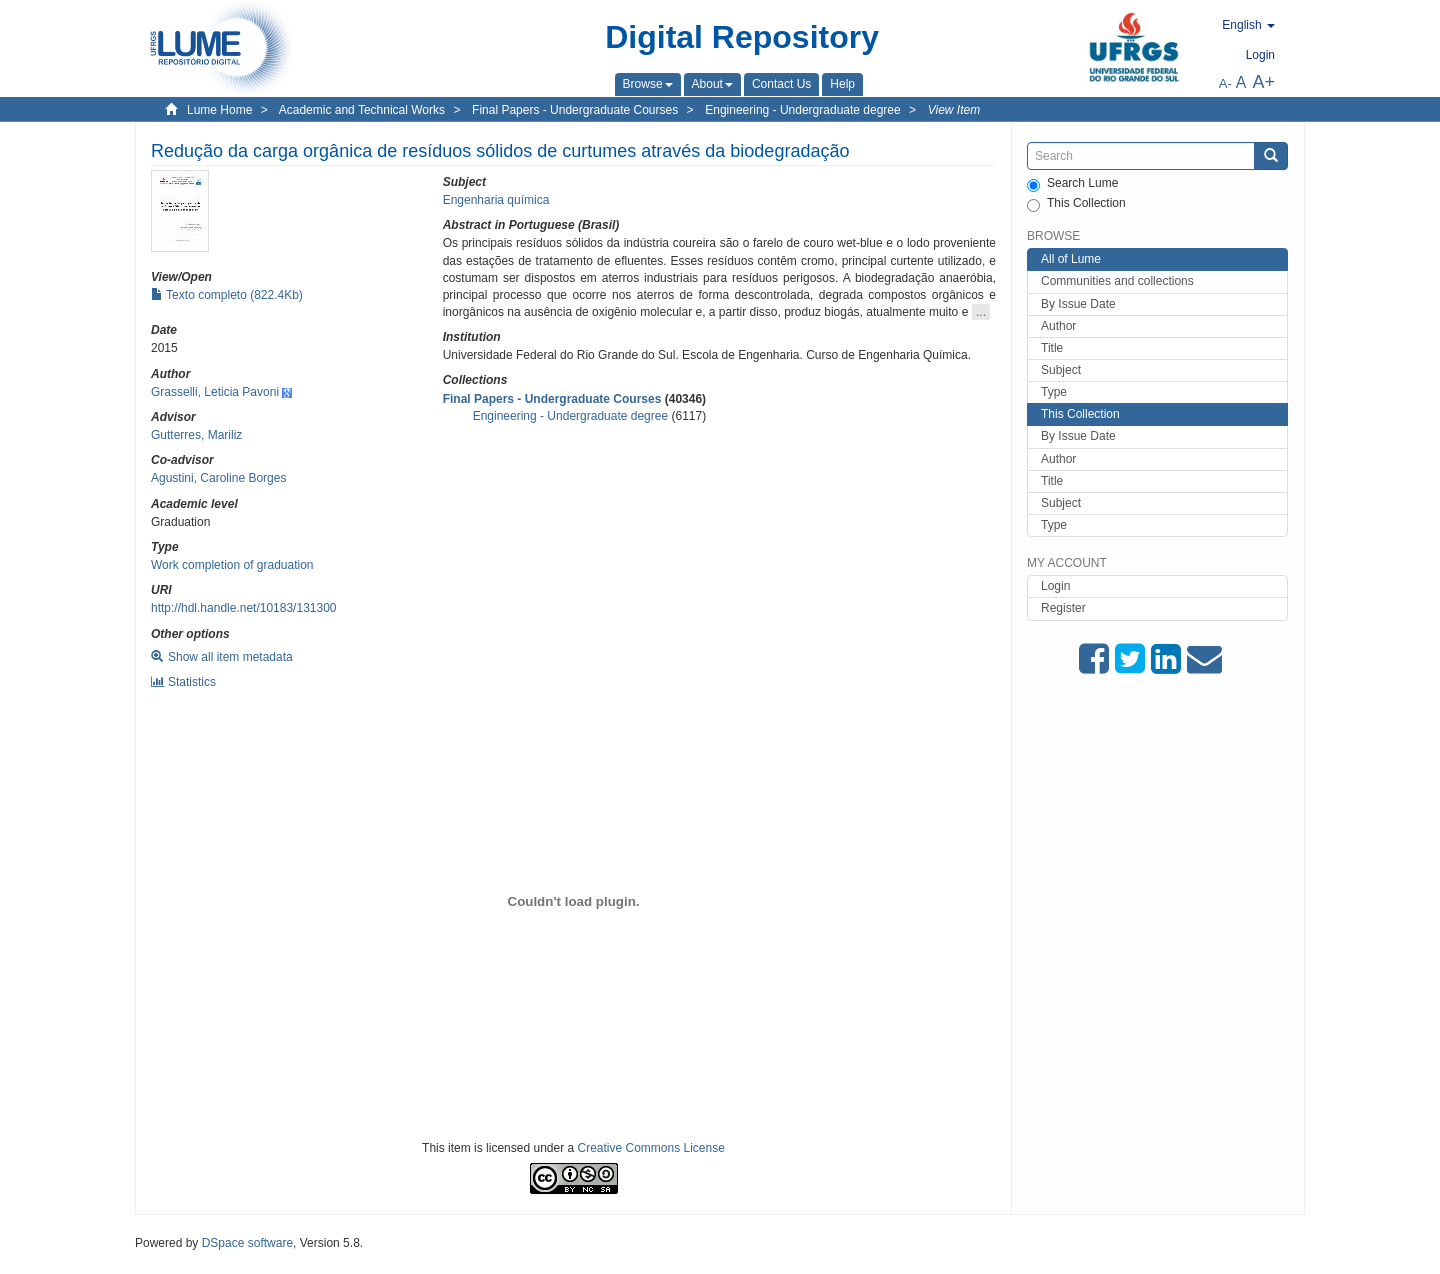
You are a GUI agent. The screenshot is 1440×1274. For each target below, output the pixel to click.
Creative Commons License (651, 1148)
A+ (1263, 82)
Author (1058, 326)
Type (1054, 392)
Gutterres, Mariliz (196, 435)
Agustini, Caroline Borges (218, 478)
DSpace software (247, 1243)
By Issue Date (1078, 304)
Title (1052, 348)
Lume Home (219, 110)
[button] (648, 84)
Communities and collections (1117, 281)
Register (1063, 608)
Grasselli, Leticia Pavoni (215, 392)
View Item (954, 110)
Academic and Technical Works (362, 110)
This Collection (1076, 204)
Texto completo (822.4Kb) (227, 295)
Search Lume (1072, 184)
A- (1225, 83)
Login (1055, 586)
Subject (1061, 370)
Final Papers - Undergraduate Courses (575, 110)
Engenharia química (496, 200)
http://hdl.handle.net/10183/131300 (244, 608)
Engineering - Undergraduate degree (802, 110)
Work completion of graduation (232, 565)
